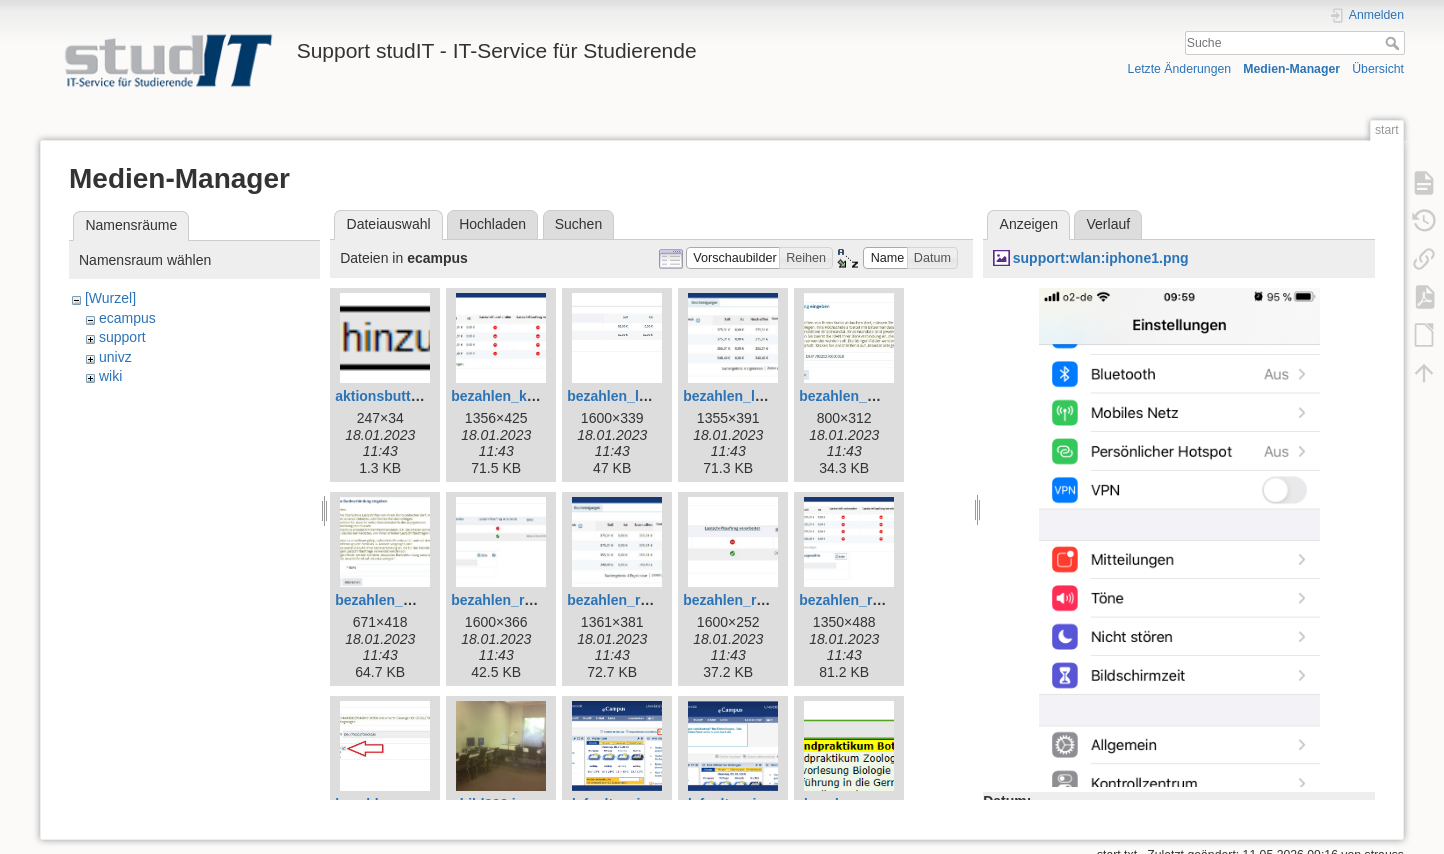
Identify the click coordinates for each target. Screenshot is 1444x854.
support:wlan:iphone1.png (1101, 258)
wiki (110, 376)
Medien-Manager (1291, 69)
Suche (1394, 43)
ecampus (127, 318)
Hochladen (492, 224)
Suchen (578, 224)
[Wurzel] (110, 298)
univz (115, 357)
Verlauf (1109, 224)
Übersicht (1378, 69)
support (122, 337)
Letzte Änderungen (1180, 69)
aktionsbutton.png (396, 396)
